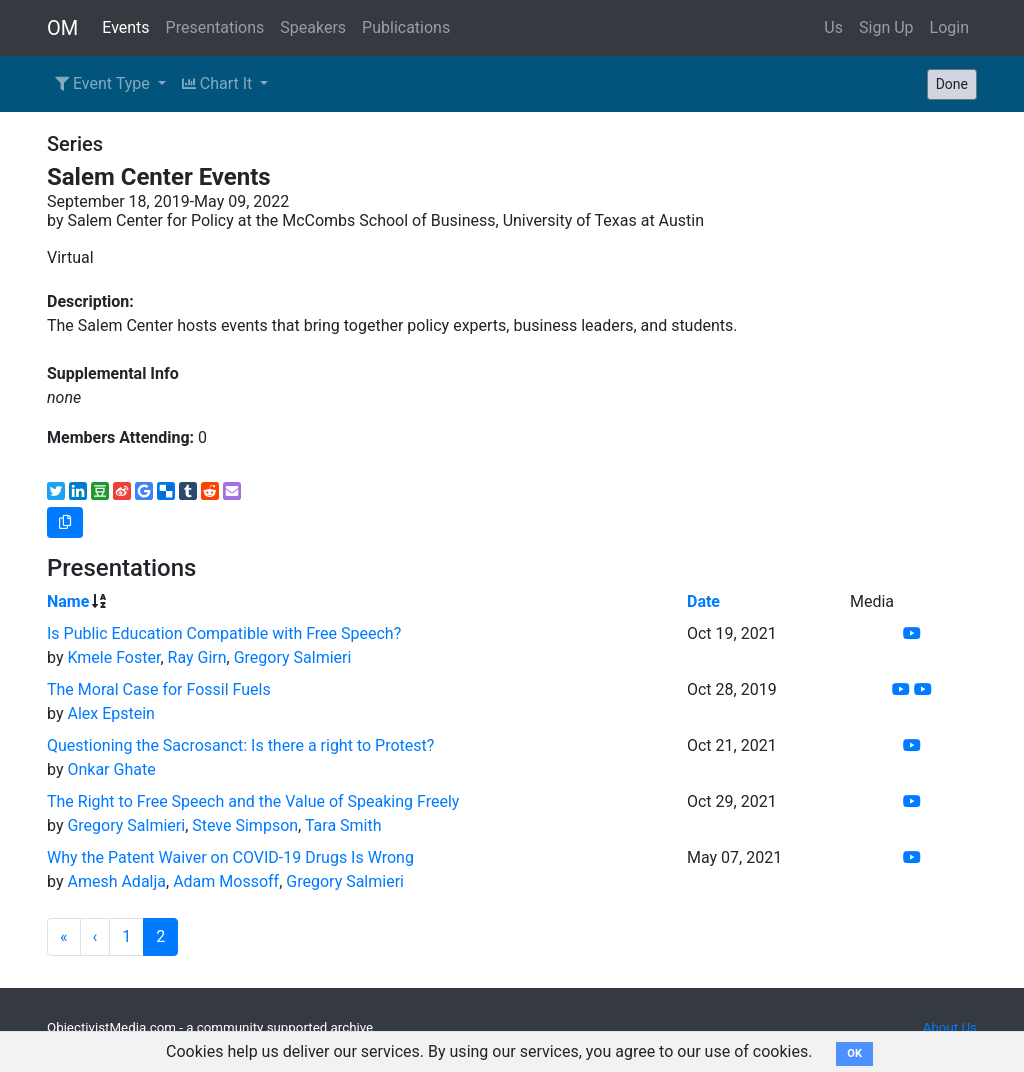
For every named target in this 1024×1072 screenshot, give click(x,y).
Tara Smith (343, 825)
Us (833, 27)
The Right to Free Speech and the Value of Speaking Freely (253, 801)
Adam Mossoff (226, 881)
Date (703, 601)
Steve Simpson (245, 825)
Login (949, 27)
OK (854, 1053)
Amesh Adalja (116, 881)
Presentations (215, 27)
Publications (406, 27)
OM (62, 28)
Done (952, 84)
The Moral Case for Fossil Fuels (159, 689)
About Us (950, 1027)
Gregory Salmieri (293, 657)
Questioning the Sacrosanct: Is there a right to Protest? (240, 745)
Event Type (104, 83)
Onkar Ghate (111, 769)
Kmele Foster (113, 657)
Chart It (219, 83)
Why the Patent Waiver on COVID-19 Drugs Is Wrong (230, 857)
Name (68, 601)
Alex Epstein (111, 713)
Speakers (313, 27)
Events (125, 27)
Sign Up (886, 27)
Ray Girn (197, 657)
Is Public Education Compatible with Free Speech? (224, 633)
